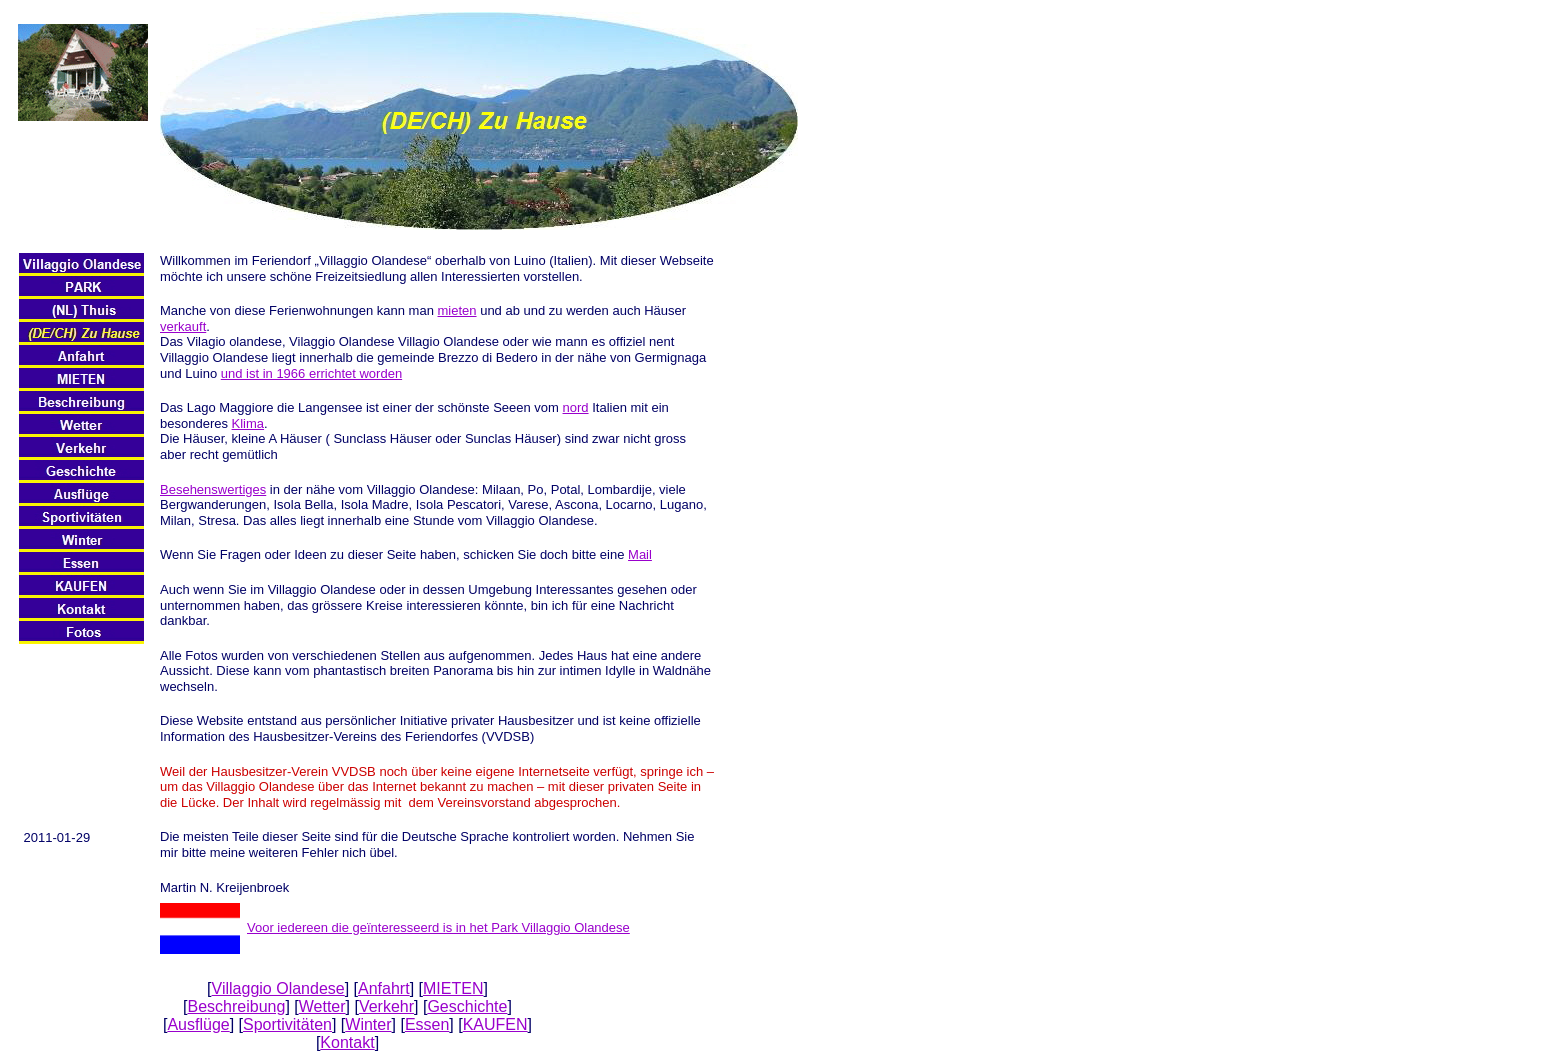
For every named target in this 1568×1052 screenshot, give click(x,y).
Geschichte (467, 1006)
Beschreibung (237, 1006)
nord (576, 407)
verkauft (183, 326)
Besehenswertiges (213, 489)
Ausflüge (198, 1024)
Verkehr (386, 1006)
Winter (368, 1024)
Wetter (322, 1006)
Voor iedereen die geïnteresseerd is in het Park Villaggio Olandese (438, 927)
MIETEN (453, 988)
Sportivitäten (287, 1024)
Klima (248, 423)
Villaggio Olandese (278, 988)
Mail (640, 554)
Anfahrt (384, 988)
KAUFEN (495, 1024)
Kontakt (347, 1042)
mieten (457, 310)
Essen (427, 1024)
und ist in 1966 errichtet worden (311, 373)
